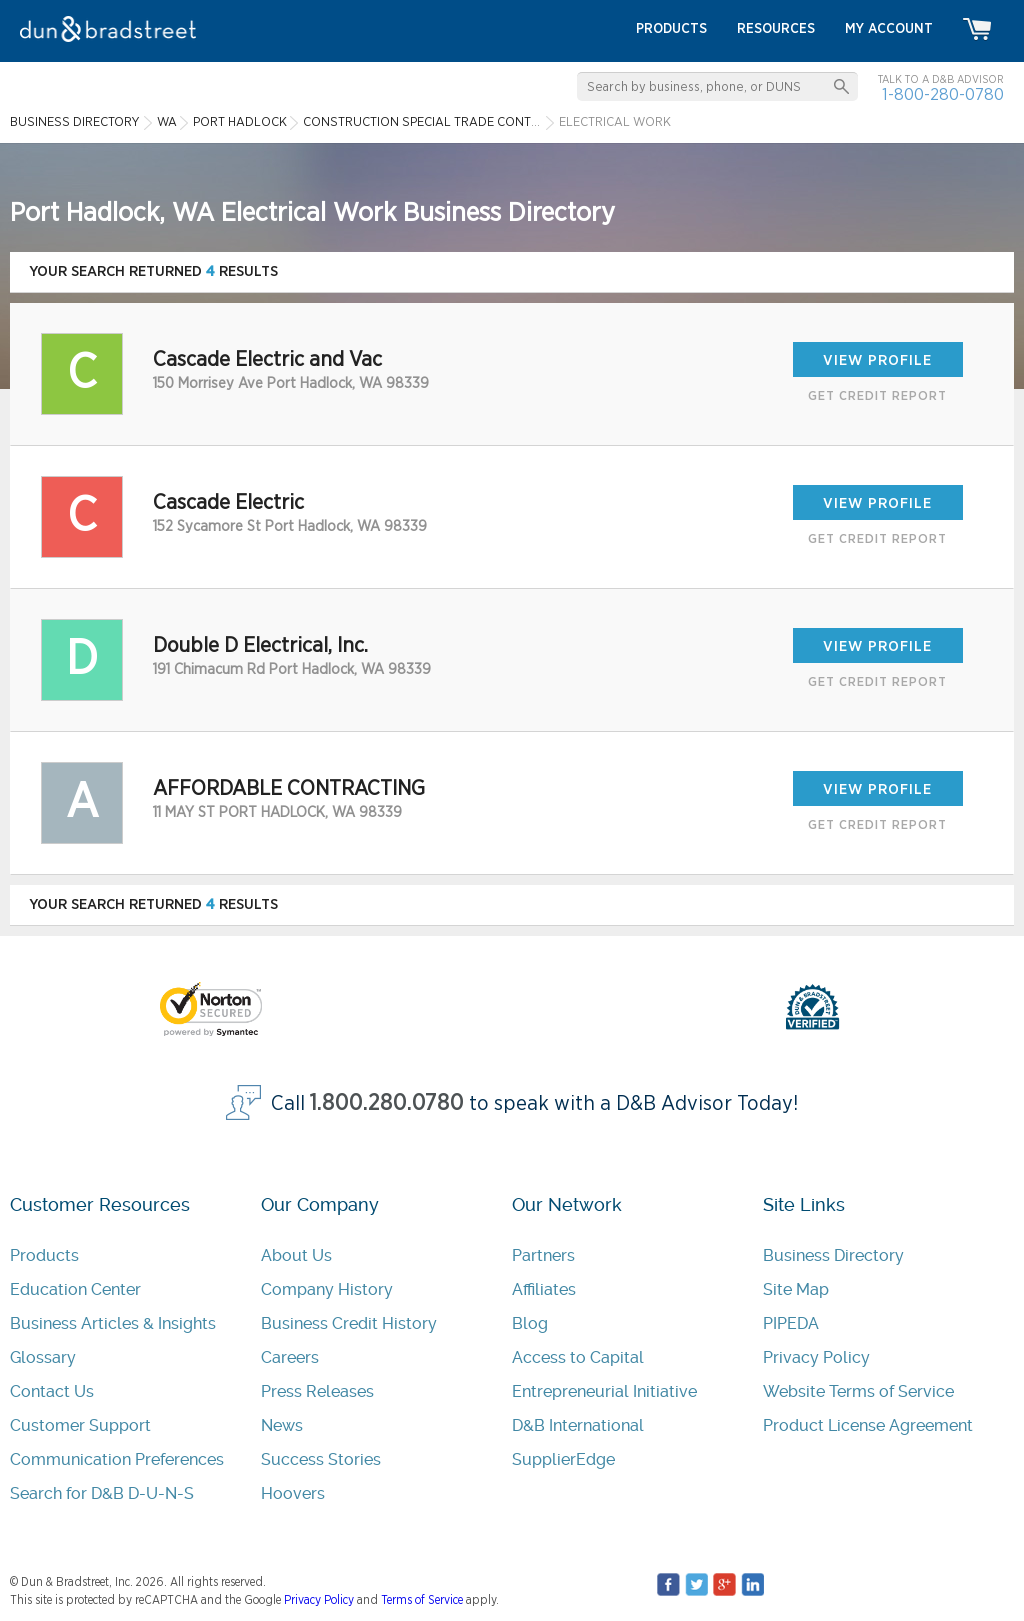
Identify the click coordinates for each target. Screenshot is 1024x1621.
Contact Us (52, 1391)
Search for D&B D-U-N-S (102, 1493)
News (282, 1425)
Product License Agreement (868, 1425)
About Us (296, 1255)
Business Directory (833, 1255)
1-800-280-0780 (943, 94)
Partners (543, 1255)
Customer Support (80, 1425)
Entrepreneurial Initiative (604, 1391)
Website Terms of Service (858, 1391)
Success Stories (321, 1459)
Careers (290, 1357)
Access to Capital (578, 1357)
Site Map (796, 1289)
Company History (327, 1289)
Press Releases (317, 1391)
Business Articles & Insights (113, 1323)
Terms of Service (422, 1600)
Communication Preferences (117, 1459)
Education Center (75, 1289)
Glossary (43, 1357)
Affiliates (544, 1289)
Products (44, 1255)
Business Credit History (349, 1323)
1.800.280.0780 (387, 1103)
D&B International (578, 1425)
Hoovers (293, 1493)
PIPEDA (791, 1323)
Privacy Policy (816, 1357)
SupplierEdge (563, 1459)
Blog (530, 1323)
